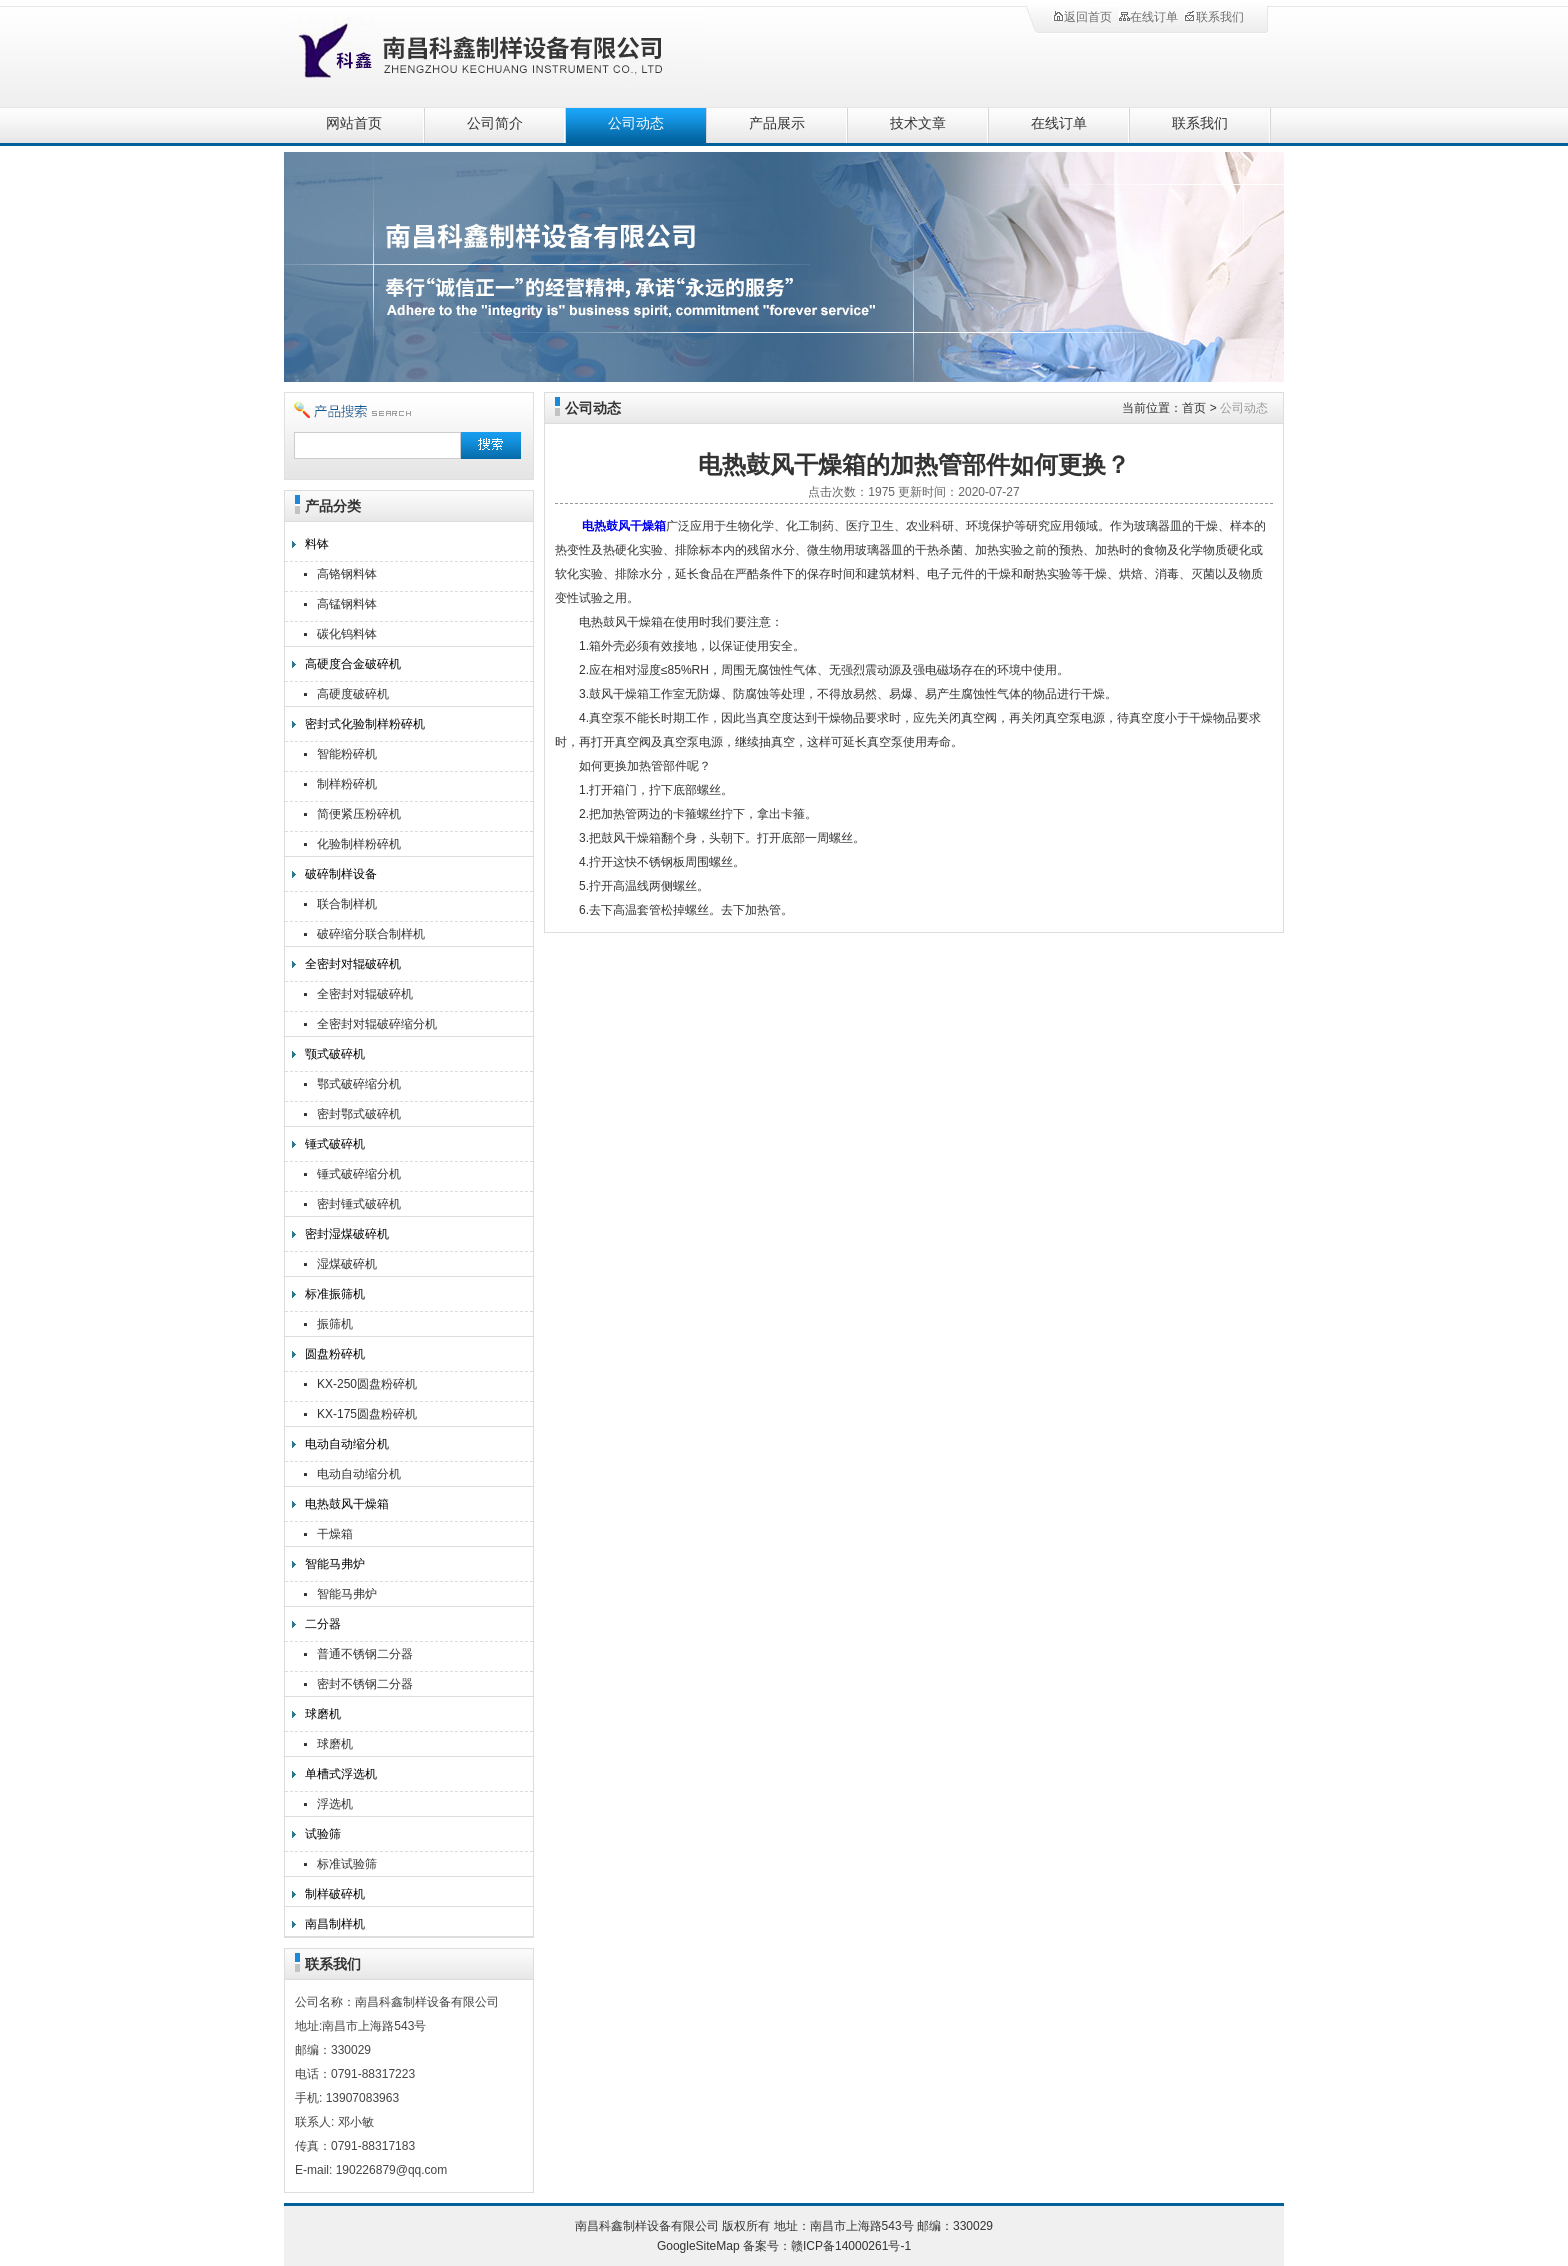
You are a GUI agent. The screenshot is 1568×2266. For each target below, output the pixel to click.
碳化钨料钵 (347, 634)
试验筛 (323, 1834)
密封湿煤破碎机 (347, 1234)
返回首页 (1082, 17)
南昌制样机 (335, 1924)
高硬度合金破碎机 (353, 664)
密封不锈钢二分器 (365, 1684)
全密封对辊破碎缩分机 (377, 1024)
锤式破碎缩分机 (359, 1174)
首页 (1194, 408)
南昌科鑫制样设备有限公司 (504, 52)
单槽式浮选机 (341, 1774)
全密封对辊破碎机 (353, 964)
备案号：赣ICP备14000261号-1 (827, 2246)
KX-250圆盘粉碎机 (367, 1384)
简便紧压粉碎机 (359, 814)
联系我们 (1214, 17)
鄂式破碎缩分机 (359, 1084)
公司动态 (636, 123)
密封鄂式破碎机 (359, 1114)
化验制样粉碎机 (359, 844)
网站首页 (354, 123)
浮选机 (335, 1804)
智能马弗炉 (335, 1564)
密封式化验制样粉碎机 (365, 724)
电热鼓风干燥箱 (347, 1504)
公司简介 (495, 123)
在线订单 (1148, 17)
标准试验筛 (347, 1864)
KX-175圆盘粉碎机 (367, 1414)
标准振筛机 (335, 1294)
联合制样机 (347, 904)
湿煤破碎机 (347, 1264)
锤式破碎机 (335, 1144)
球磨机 (323, 1714)
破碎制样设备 (341, 874)
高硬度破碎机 (353, 694)
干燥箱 (335, 1534)
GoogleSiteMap (698, 2246)
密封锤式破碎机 (359, 1204)
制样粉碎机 (347, 784)
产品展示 (777, 123)
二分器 (323, 1624)
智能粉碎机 (347, 754)
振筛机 (335, 1324)
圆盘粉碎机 (335, 1354)
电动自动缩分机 (347, 1444)
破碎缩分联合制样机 (371, 934)
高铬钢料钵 (347, 574)
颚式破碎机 (335, 1054)
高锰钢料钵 (347, 604)
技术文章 (918, 123)
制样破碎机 (335, 1894)
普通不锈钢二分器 (365, 1654)
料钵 (317, 544)
